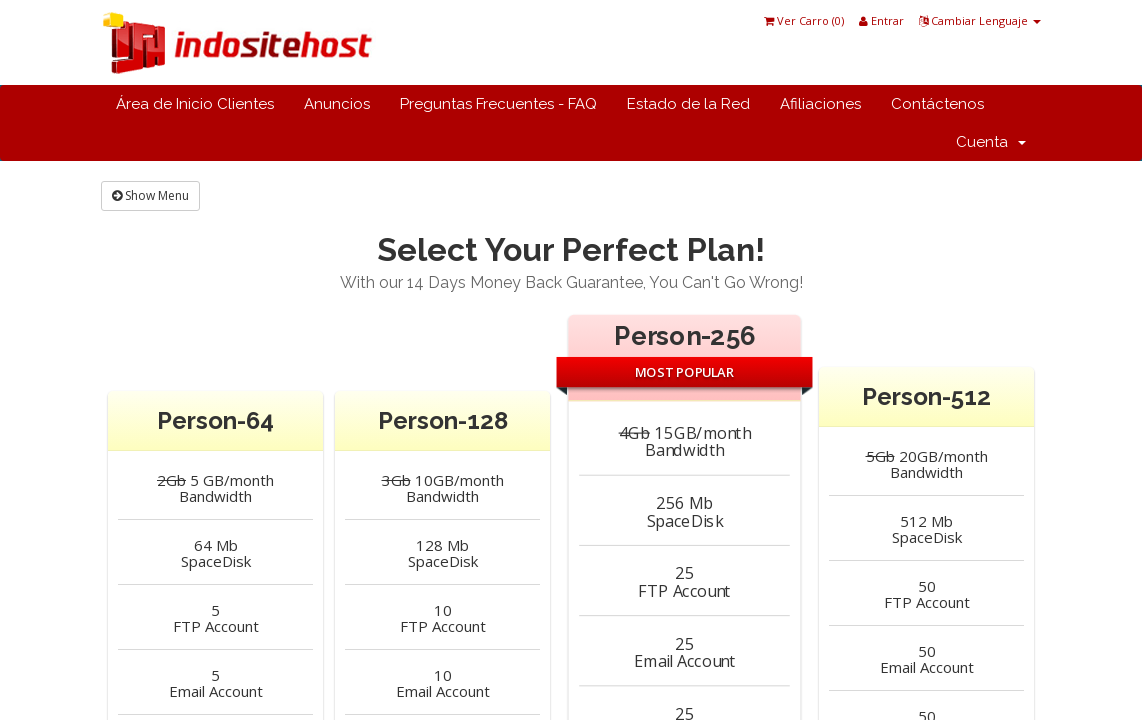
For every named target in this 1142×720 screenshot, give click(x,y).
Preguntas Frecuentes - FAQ (498, 104)
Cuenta (991, 142)
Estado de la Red (688, 104)
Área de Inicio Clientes (195, 104)
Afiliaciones (820, 104)
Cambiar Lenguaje (980, 20)
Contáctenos (937, 104)
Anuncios (337, 104)
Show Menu (150, 195)
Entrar (881, 20)
